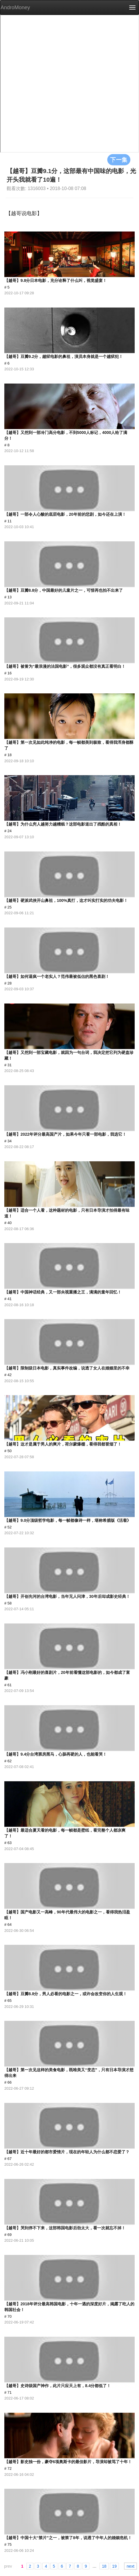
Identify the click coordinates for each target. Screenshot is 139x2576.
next (130, 2566)
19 (114, 2566)
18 (104, 2566)
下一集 (118, 159)
